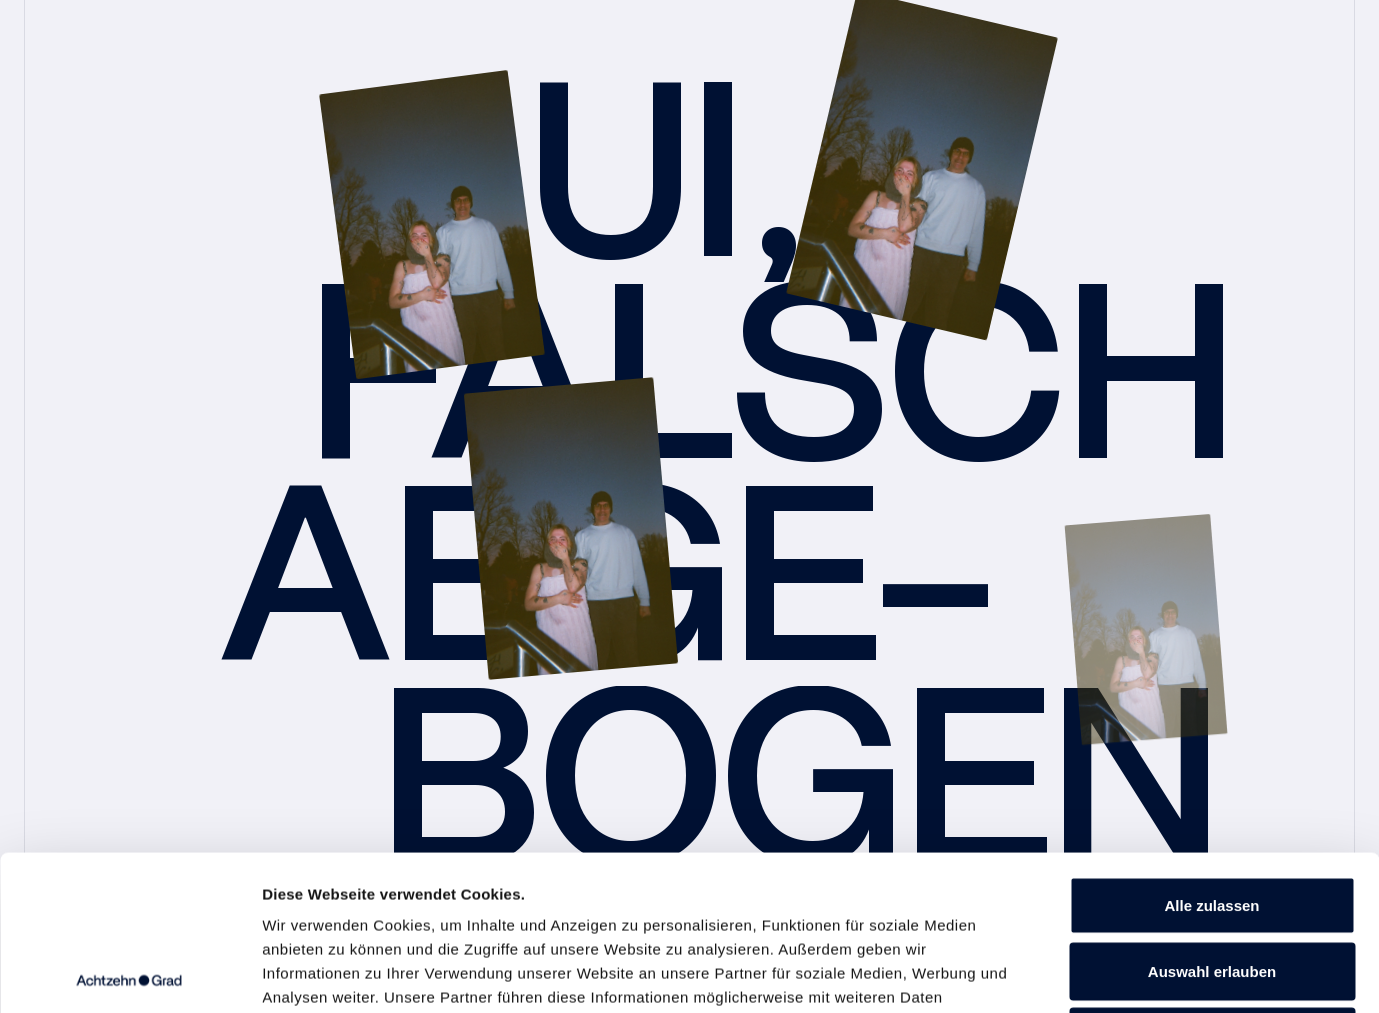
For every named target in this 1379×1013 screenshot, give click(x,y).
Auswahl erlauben (1212, 816)
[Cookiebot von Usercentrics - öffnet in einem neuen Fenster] (129, 974)
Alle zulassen (1211, 750)
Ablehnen (1212, 881)
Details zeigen (1063, 973)
